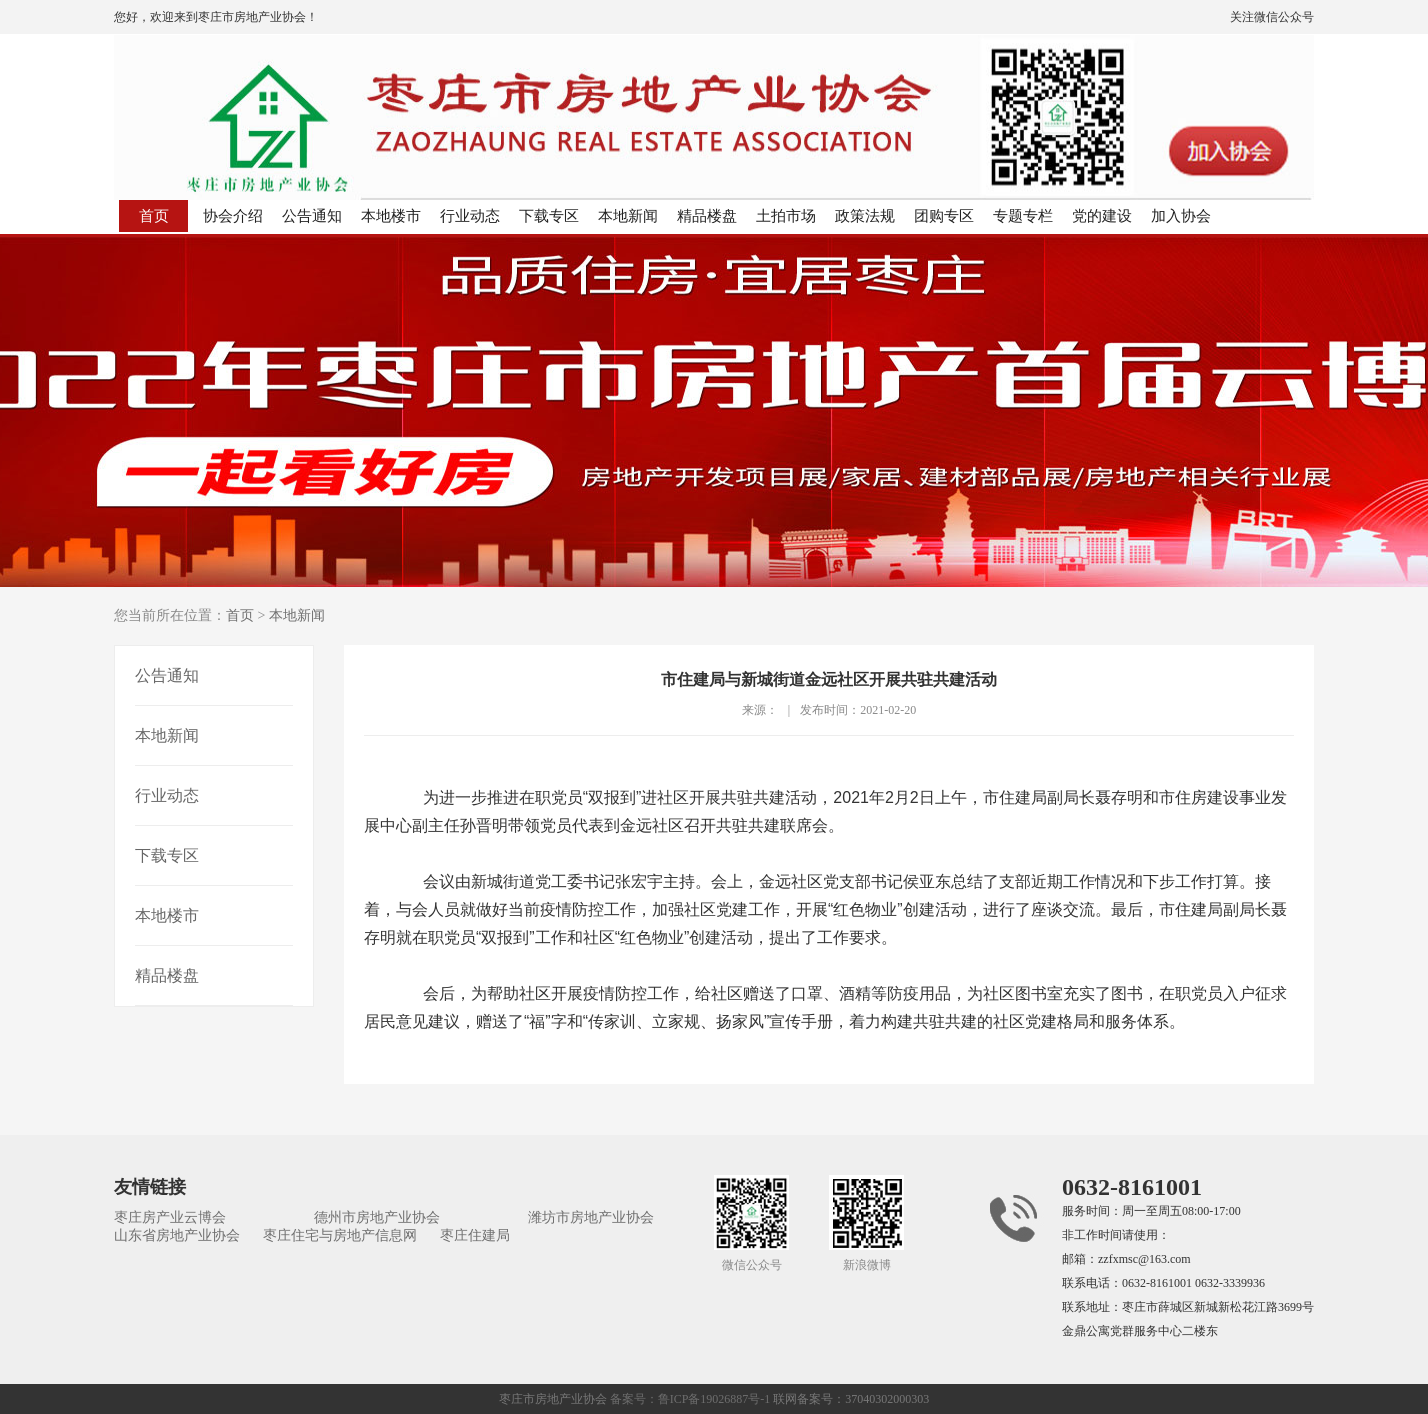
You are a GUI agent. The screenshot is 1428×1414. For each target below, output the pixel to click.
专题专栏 (1023, 216)
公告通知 (312, 216)
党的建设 (1102, 216)
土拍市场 (786, 216)
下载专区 (549, 216)
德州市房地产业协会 (377, 1217)
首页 (154, 216)
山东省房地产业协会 (177, 1235)
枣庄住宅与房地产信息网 (340, 1235)
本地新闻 (628, 216)
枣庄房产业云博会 (170, 1217)
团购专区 (944, 216)
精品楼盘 (707, 216)
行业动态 (470, 216)
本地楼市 (391, 216)
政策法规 (865, 216)
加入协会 (1181, 216)
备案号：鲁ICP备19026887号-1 (690, 1399)
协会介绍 (233, 216)
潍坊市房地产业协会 (591, 1217)
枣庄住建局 (475, 1235)
